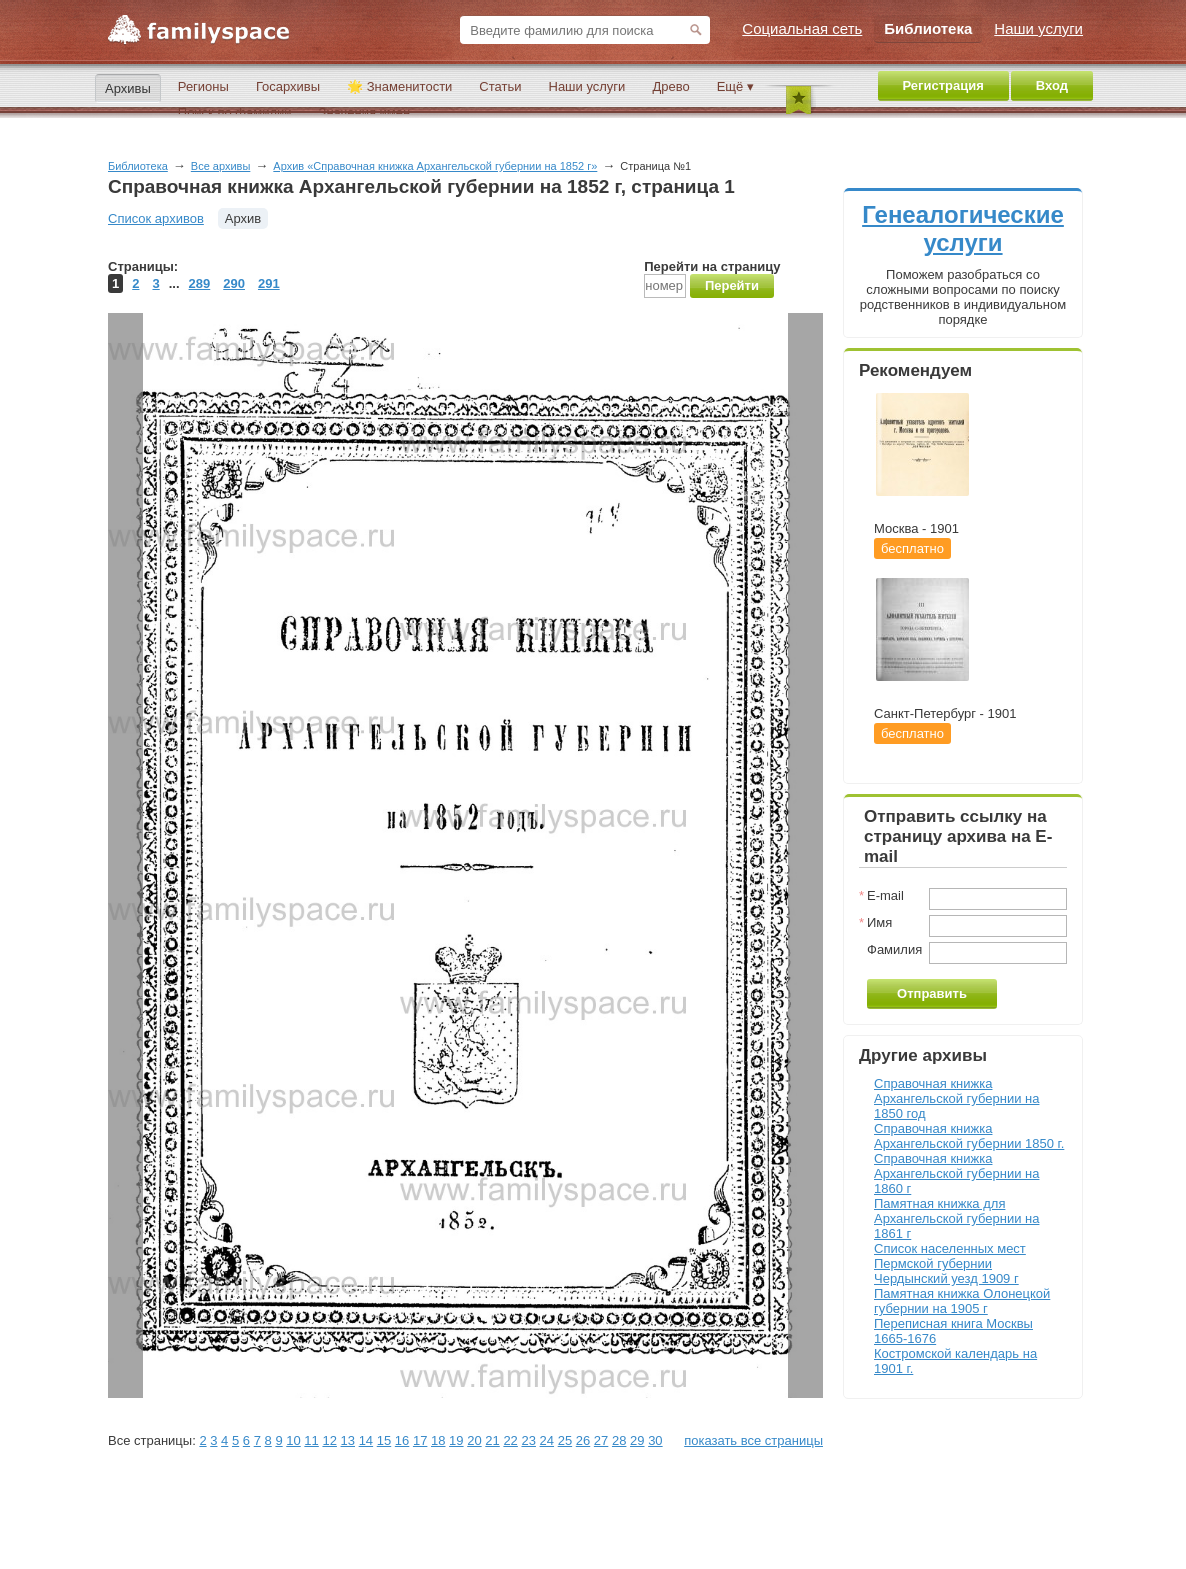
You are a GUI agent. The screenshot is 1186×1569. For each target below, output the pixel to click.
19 (456, 1440)
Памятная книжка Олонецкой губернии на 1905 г (962, 1301)
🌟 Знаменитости (399, 86)
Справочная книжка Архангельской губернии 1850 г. (969, 1136)
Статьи (500, 86)
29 (637, 1440)
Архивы (128, 88)
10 (293, 1440)
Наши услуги (587, 86)
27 (601, 1440)
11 (311, 1440)
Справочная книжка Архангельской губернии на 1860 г (956, 1173)
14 (366, 1440)
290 (234, 283)
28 (619, 1440)
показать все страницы (753, 1440)
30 (655, 1440)
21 (492, 1440)
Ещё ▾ (735, 86)
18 (438, 1440)
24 (547, 1440)
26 (583, 1440)
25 (565, 1440)
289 (200, 283)
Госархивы (288, 86)
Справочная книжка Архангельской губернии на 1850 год (956, 1098)
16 (402, 1440)
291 (269, 283)
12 (329, 1440)
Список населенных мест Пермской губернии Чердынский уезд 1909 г (950, 1263)
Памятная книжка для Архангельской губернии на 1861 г (956, 1218)
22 (510, 1440)
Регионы (203, 86)
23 (528, 1440)
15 (384, 1440)
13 (348, 1440)
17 (420, 1440)
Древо (670, 86)
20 (474, 1440)
